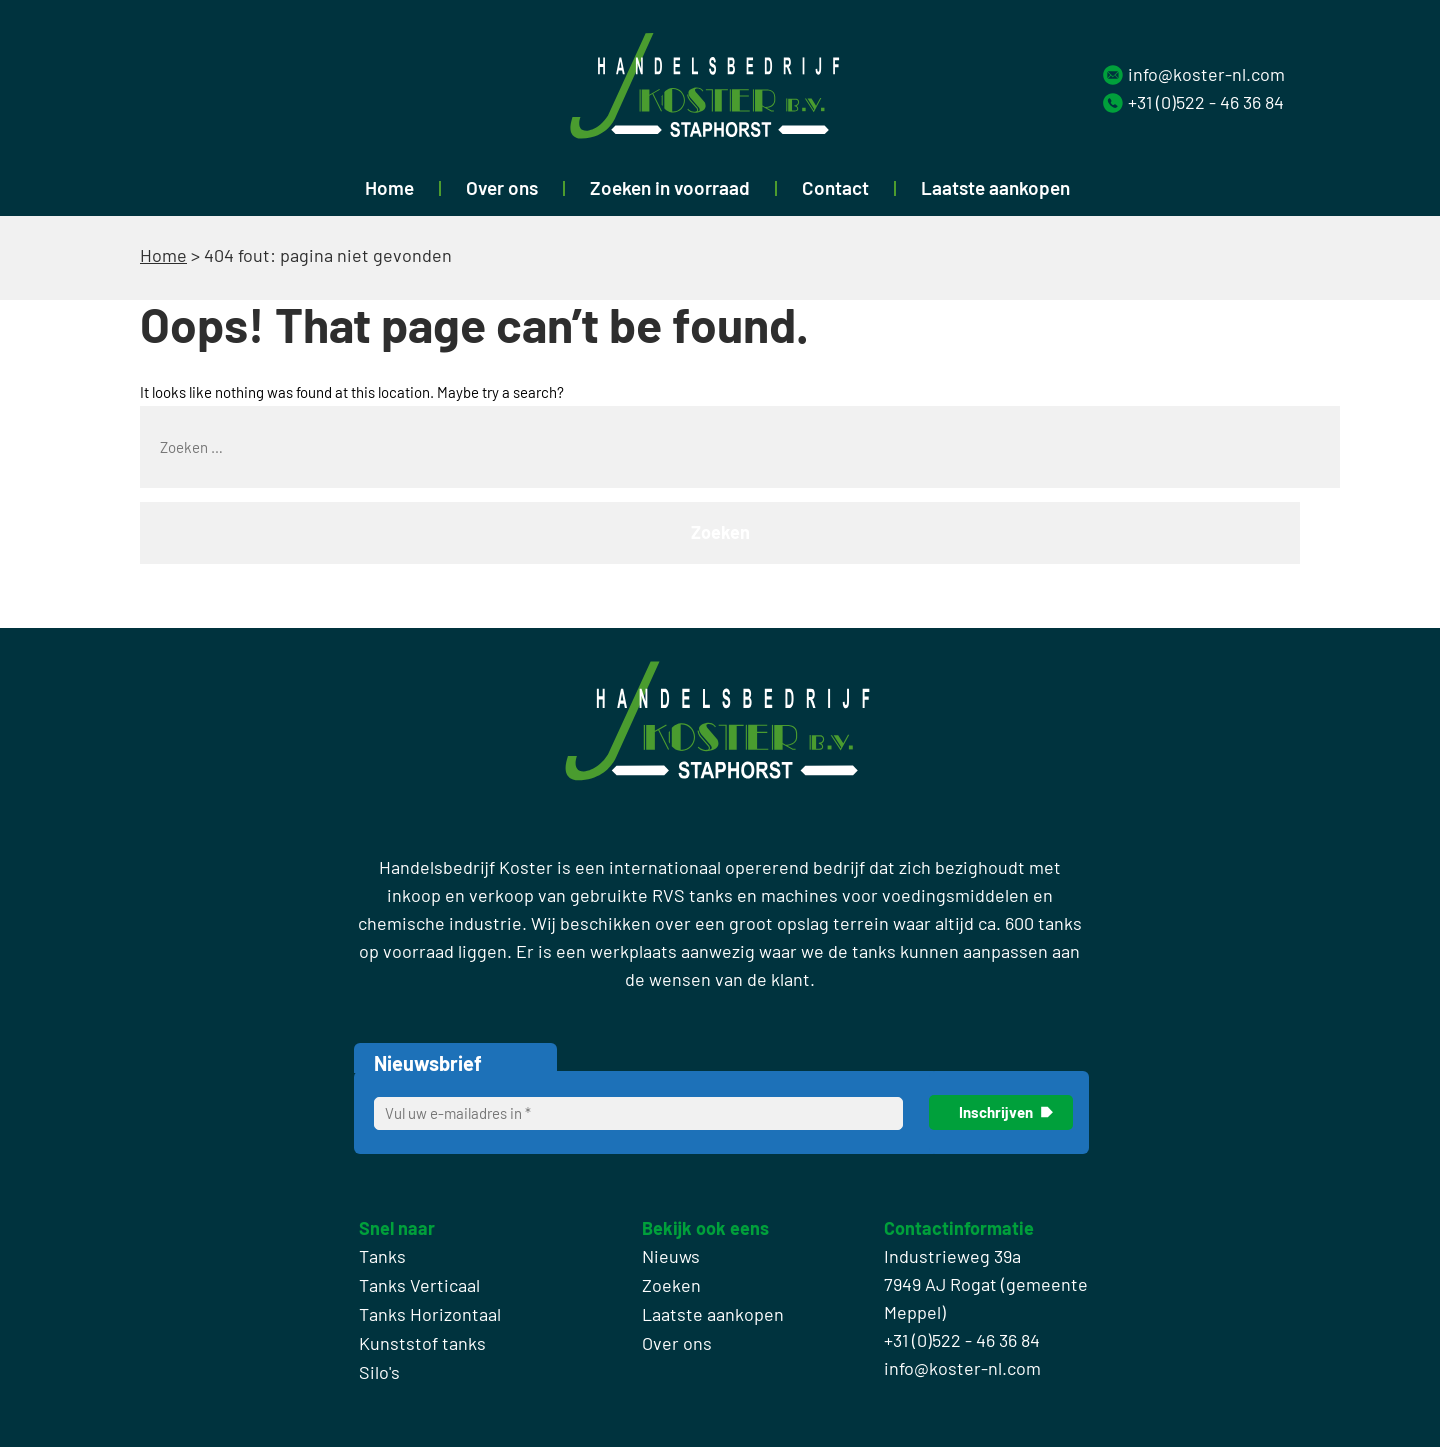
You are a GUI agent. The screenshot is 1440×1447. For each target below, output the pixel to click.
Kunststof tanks (422, 1343)
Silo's (379, 1372)
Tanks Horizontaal (430, 1314)
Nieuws (671, 1256)
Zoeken (671, 1285)
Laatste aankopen (995, 187)
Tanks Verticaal (419, 1285)
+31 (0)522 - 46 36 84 (1206, 102)
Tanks (382, 1256)
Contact (835, 187)
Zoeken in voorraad (670, 187)
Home (389, 187)
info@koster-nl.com (1206, 74)
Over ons (502, 187)
